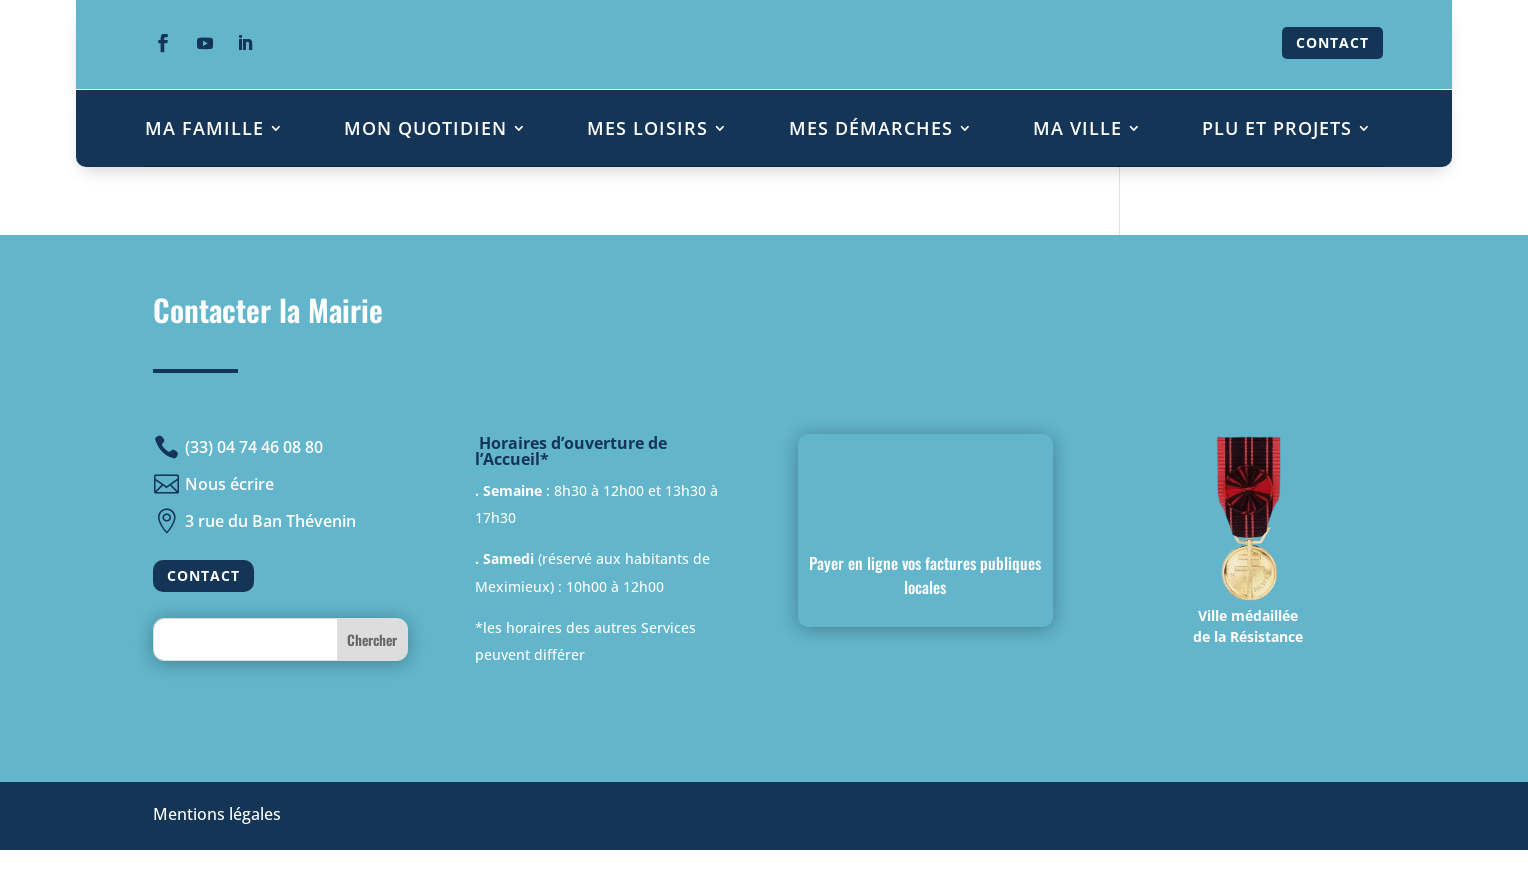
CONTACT (1332, 42)
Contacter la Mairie (268, 309)
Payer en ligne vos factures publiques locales (925, 575)
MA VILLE (1077, 128)
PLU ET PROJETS (1277, 128)
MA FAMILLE (204, 128)
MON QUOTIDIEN (425, 128)
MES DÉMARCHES (871, 128)
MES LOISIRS (647, 128)
